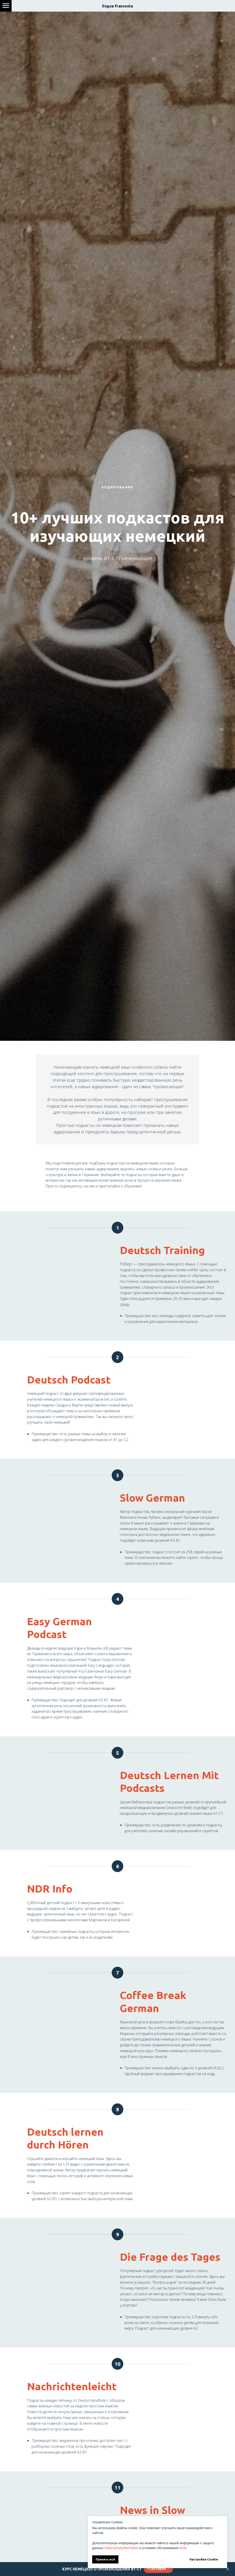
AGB (183, 2548)
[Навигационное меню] (6, 5)
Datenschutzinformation (121, 2548)
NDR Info (49, 1889)
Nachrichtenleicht (72, 2386)
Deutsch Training (162, 1250)
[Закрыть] (227, 2569)
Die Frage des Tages (170, 2257)
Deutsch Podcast (69, 1380)
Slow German (152, 1498)
